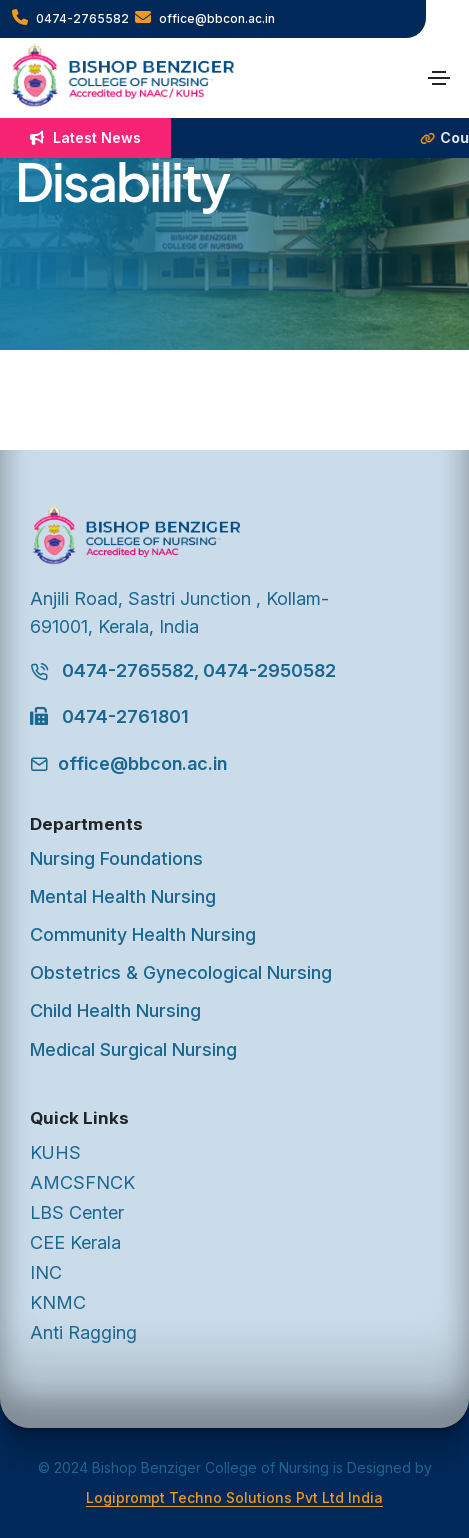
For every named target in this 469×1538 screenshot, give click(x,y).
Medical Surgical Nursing (133, 1049)
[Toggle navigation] (439, 78)
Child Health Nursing (115, 1010)
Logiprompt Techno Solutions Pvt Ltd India (234, 1497)
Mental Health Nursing (123, 896)
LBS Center (77, 1212)
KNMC (58, 1302)
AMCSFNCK (82, 1182)
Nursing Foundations (116, 858)
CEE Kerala (75, 1242)
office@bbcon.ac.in (205, 17)
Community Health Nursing (143, 934)
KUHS (55, 1152)
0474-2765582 (70, 17)
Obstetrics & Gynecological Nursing (181, 972)
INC (46, 1272)
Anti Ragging (83, 1332)
